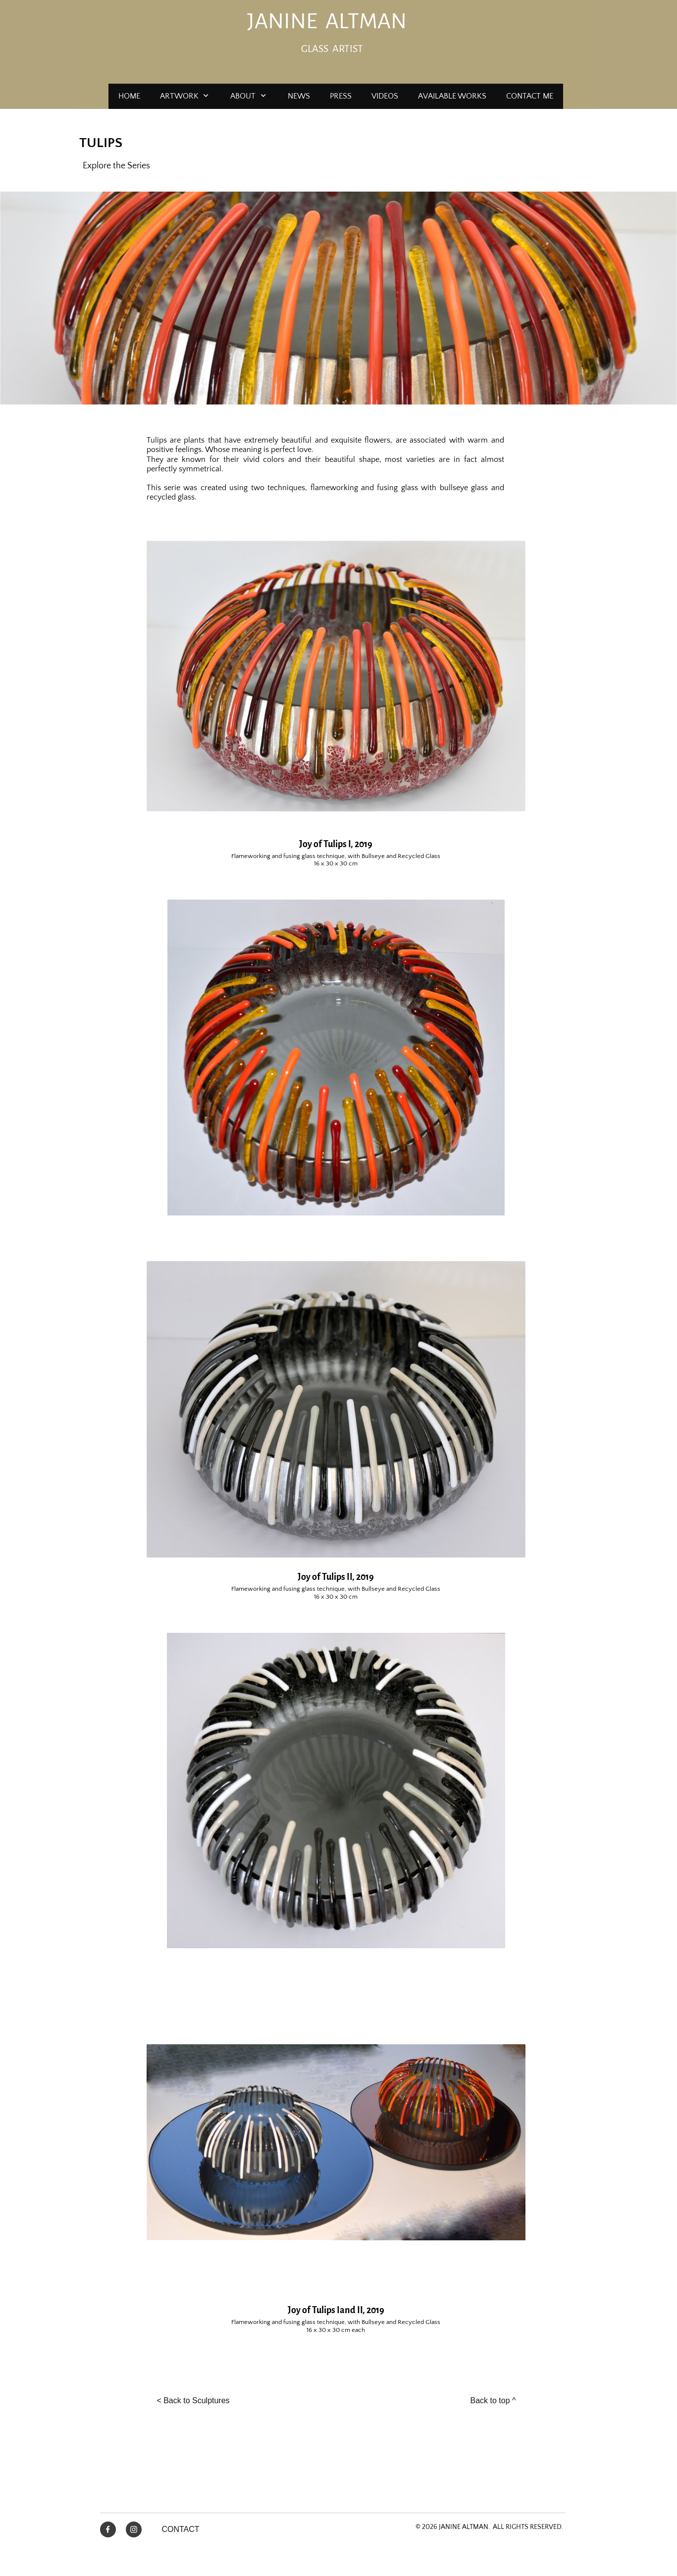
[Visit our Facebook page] (108, 2529)
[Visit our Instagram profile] (134, 2529)
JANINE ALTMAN (327, 21)
